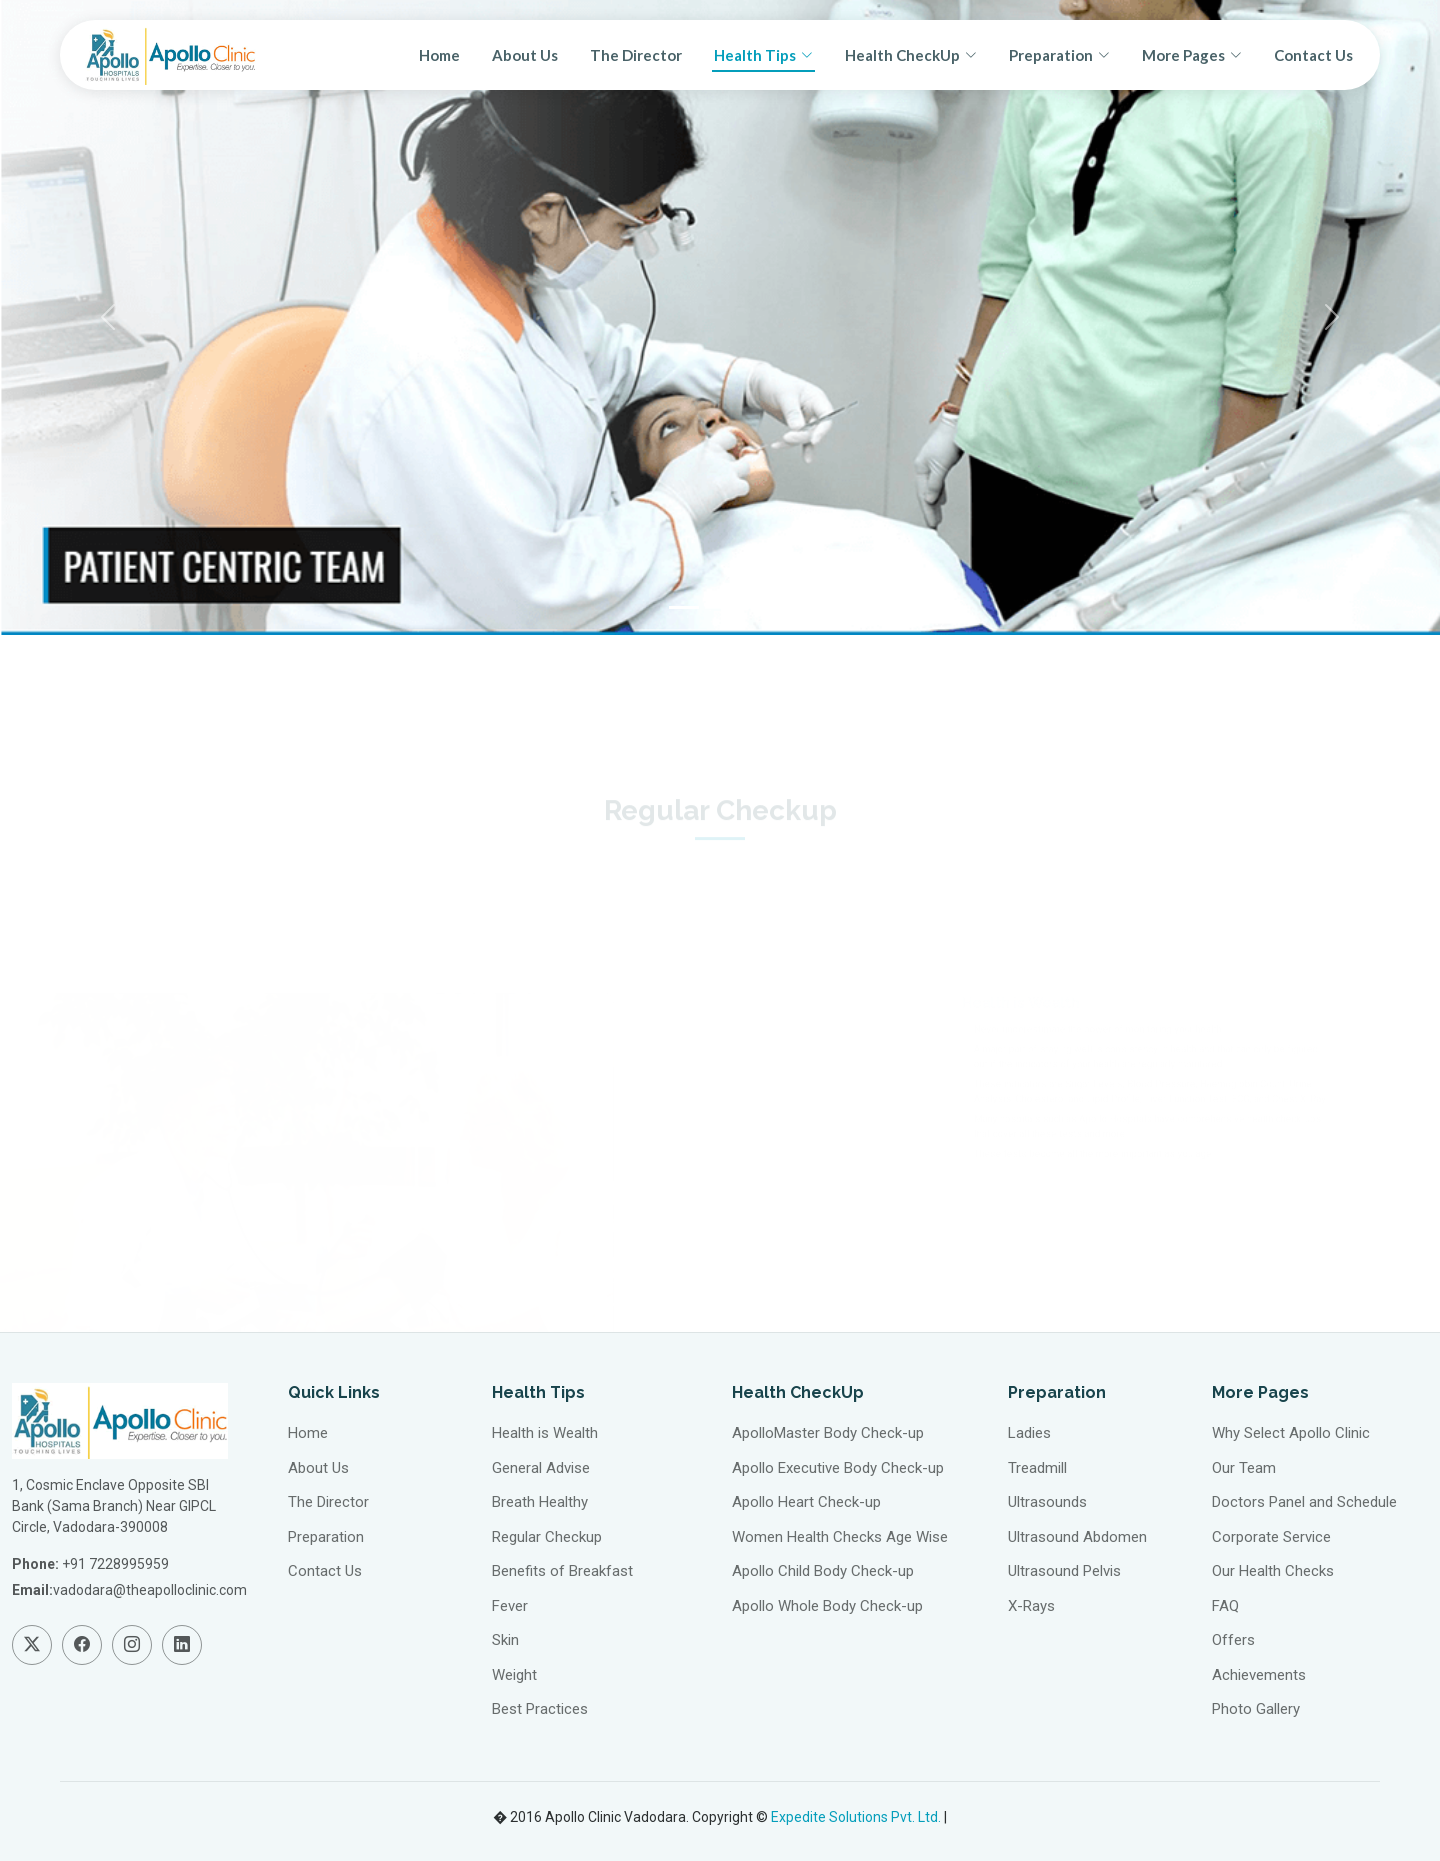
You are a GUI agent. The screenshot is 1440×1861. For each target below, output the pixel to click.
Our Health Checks (1273, 1571)
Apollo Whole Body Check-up (827, 1606)
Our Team (1244, 1468)
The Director (636, 55)
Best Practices (540, 1709)
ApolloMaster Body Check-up (828, 1433)
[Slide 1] (684, 607)
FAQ (1225, 1606)
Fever (510, 1606)
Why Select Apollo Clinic (1291, 1433)
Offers (1233, 1640)
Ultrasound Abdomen (1077, 1537)
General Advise (541, 1468)
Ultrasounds (1047, 1502)
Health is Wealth (545, 1433)
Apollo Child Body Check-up (823, 1571)
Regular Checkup (547, 1537)
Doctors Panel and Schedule (1304, 1502)
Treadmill (1037, 1468)
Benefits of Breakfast (562, 1571)
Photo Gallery (1256, 1709)
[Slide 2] (720, 607)
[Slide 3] (756, 607)
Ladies (1029, 1433)
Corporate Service (1271, 1537)
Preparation (326, 1537)
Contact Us (1313, 55)
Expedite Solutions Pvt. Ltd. (856, 1817)
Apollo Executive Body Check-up (838, 1468)
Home (439, 55)
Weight (514, 1675)
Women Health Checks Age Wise (840, 1537)
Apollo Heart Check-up (806, 1502)
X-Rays (1031, 1606)
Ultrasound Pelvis (1064, 1571)
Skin (505, 1640)
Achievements (1259, 1675)
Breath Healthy (540, 1502)
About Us (525, 55)
